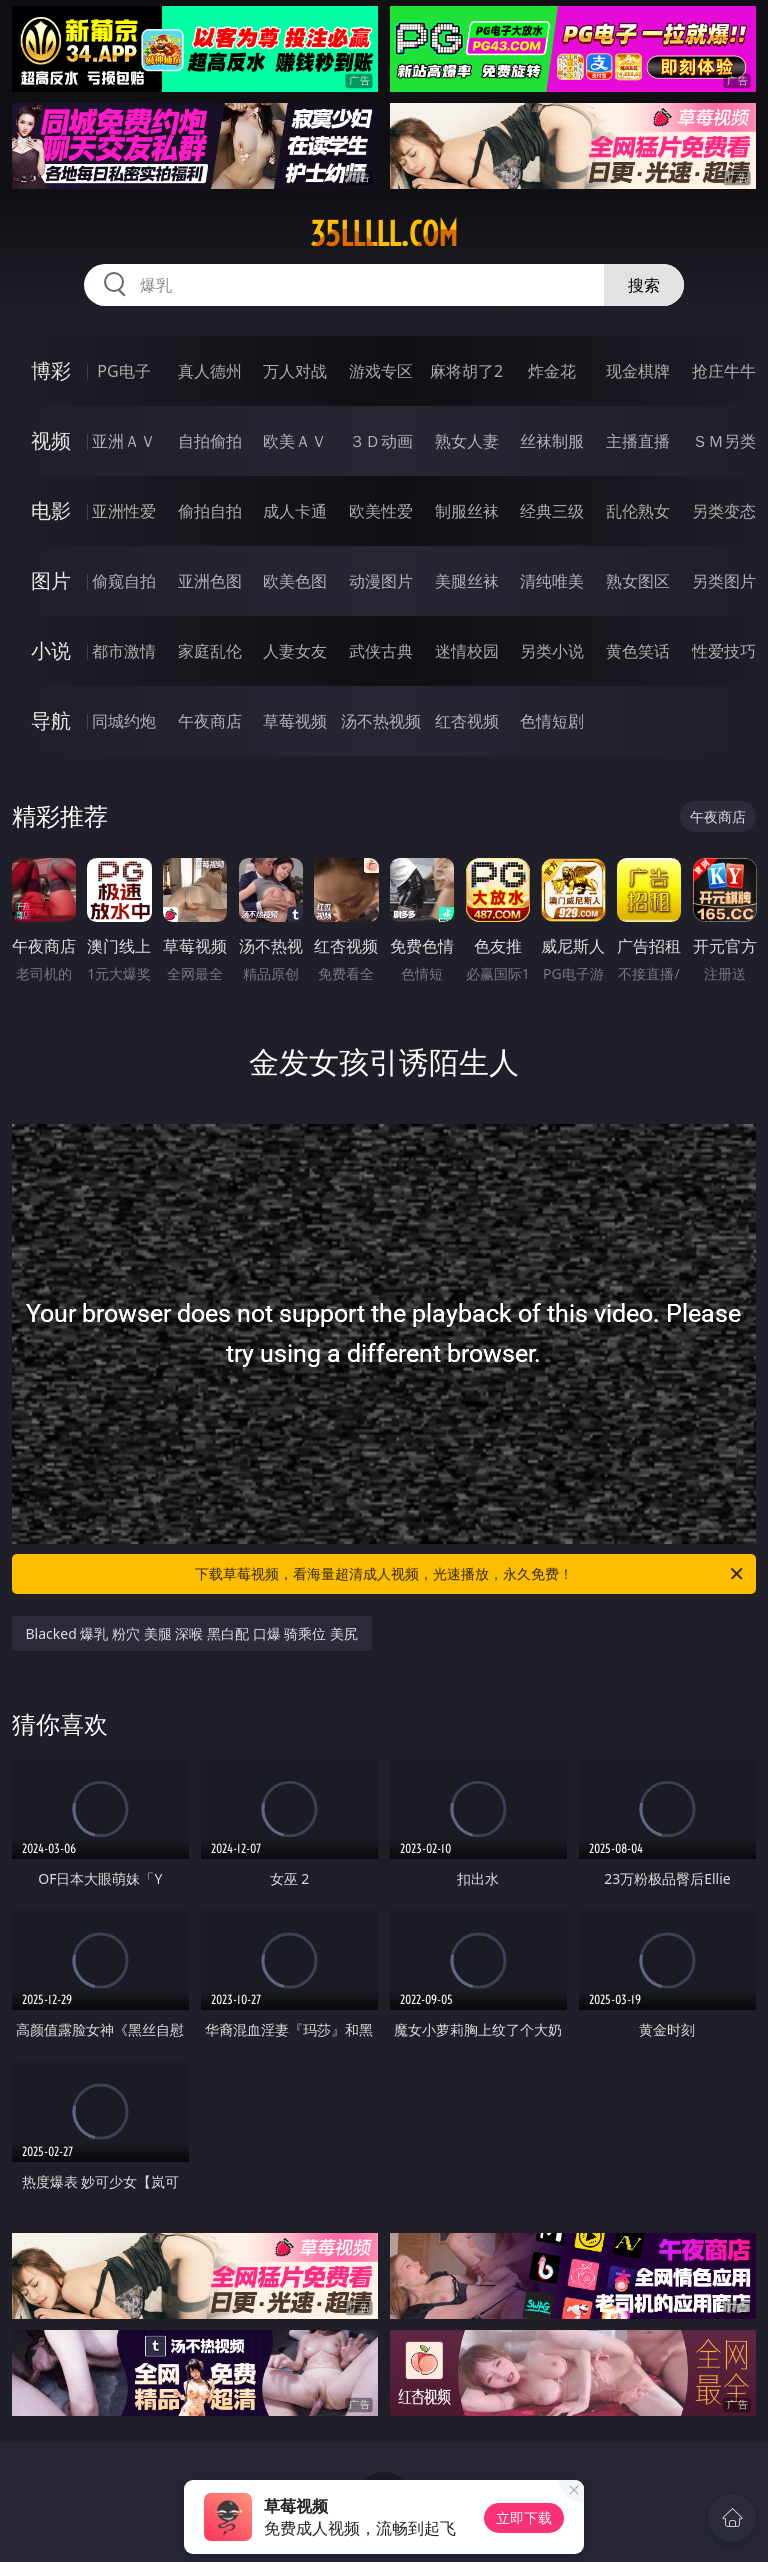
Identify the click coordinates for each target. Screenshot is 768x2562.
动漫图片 (381, 581)
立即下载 (524, 2517)
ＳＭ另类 (724, 441)
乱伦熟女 (638, 511)
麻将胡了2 (466, 371)
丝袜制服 (552, 441)
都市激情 (124, 651)
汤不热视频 (381, 721)
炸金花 (552, 371)
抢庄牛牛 (724, 371)
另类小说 (552, 651)
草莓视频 (295, 721)
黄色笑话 (638, 651)
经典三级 (552, 511)
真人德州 (210, 371)
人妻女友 (295, 651)
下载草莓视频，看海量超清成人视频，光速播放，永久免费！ (470, 1574)
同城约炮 (124, 721)
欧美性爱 (381, 511)
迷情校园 (467, 651)
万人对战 (295, 371)
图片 (51, 580)
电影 (51, 510)
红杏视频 (467, 721)
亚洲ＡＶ (124, 441)
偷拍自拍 (210, 511)
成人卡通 (295, 511)
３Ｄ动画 (381, 441)
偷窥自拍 (124, 581)
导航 (51, 720)
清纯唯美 (552, 581)
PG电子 (123, 371)
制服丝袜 (467, 511)
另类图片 (724, 581)
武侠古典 (381, 651)
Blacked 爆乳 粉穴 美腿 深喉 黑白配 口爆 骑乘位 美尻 (192, 1633)
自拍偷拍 (210, 441)
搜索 (644, 285)
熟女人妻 (467, 441)
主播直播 (638, 441)
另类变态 (724, 511)
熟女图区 (638, 581)
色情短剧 (552, 721)
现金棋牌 (638, 371)
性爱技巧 (724, 651)
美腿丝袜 (467, 581)
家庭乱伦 (210, 651)
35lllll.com (384, 234)
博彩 (51, 370)
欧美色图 (295, 581)
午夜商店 (210, 721)
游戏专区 (381, 371)
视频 (51, 440)
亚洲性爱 (124, 511)
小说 (51, 650)
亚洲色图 (210, 581)
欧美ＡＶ (295, 441)
